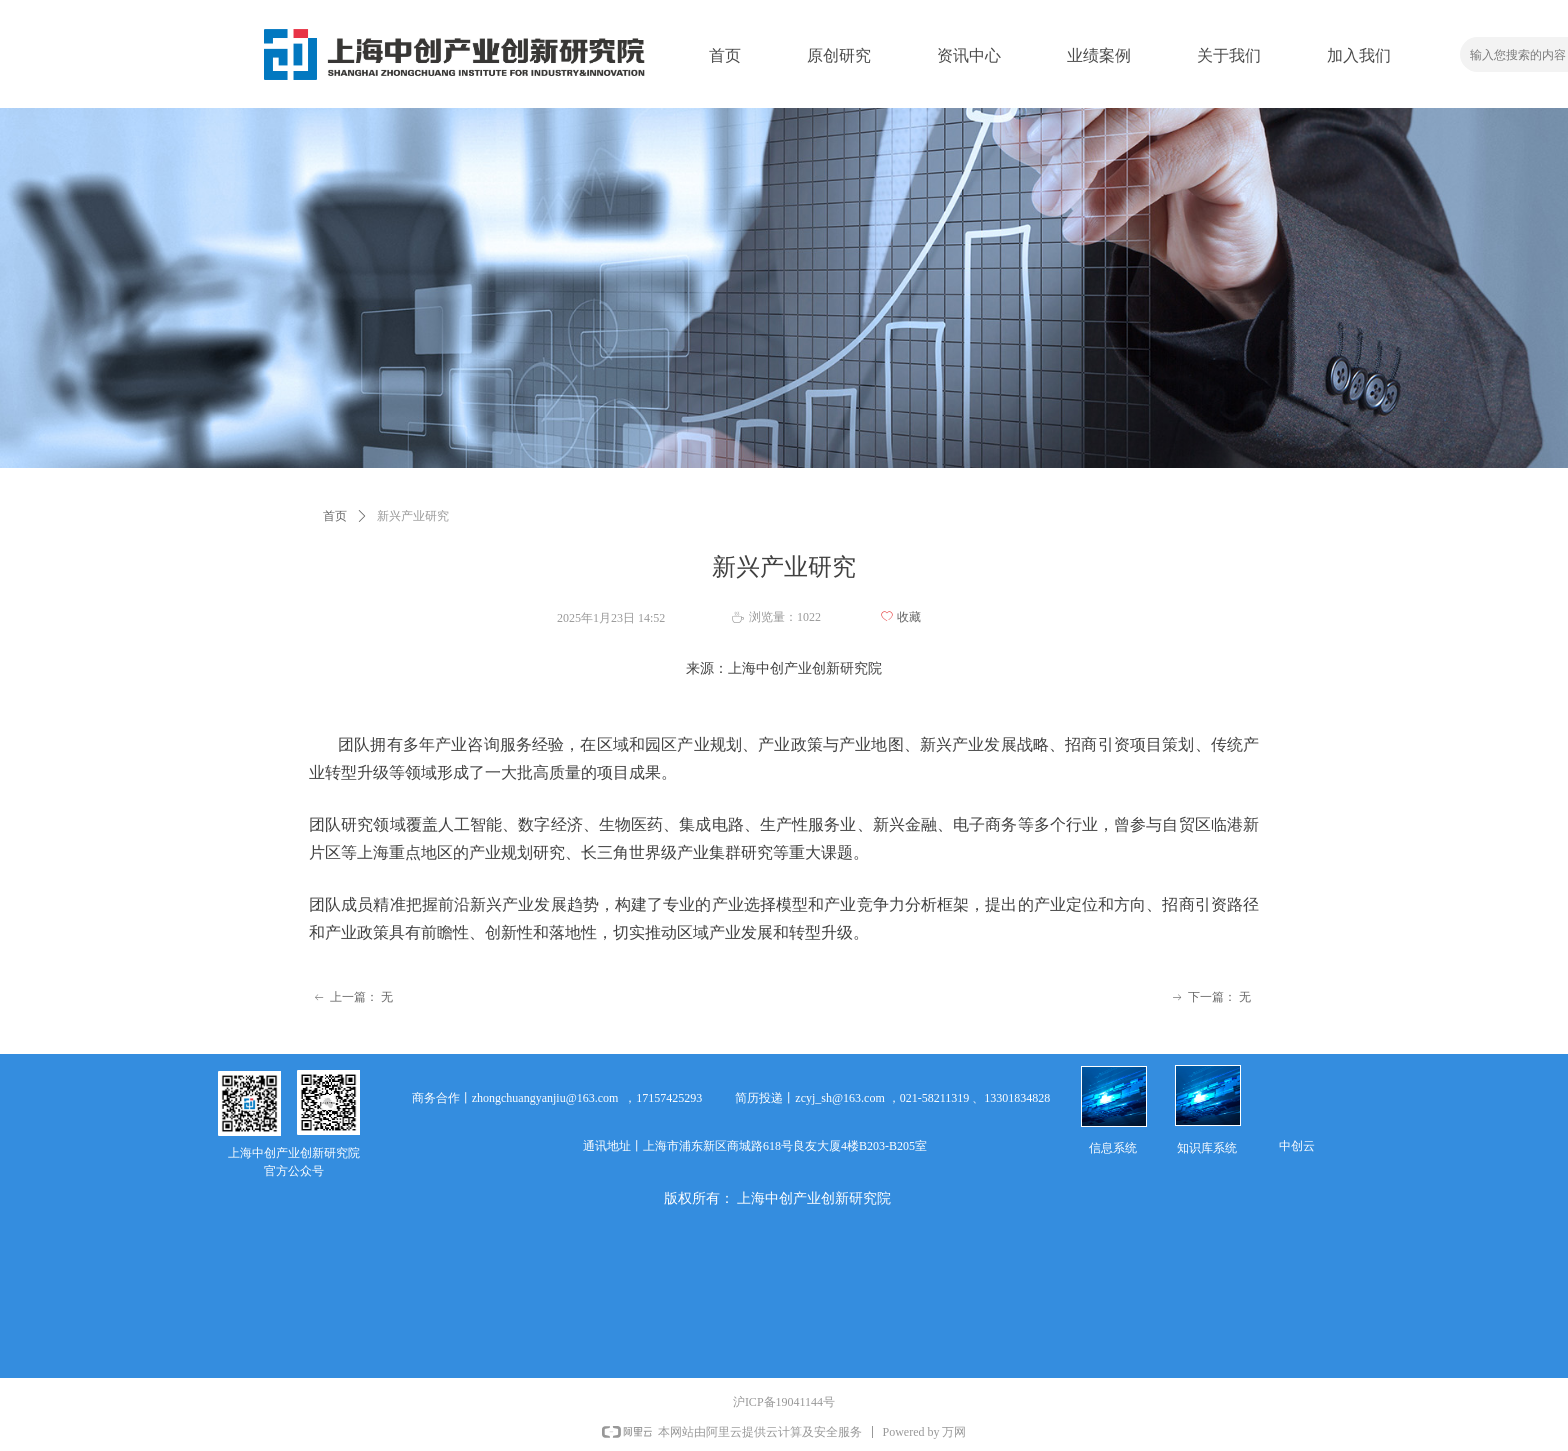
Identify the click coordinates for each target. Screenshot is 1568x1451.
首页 (335, 516)
